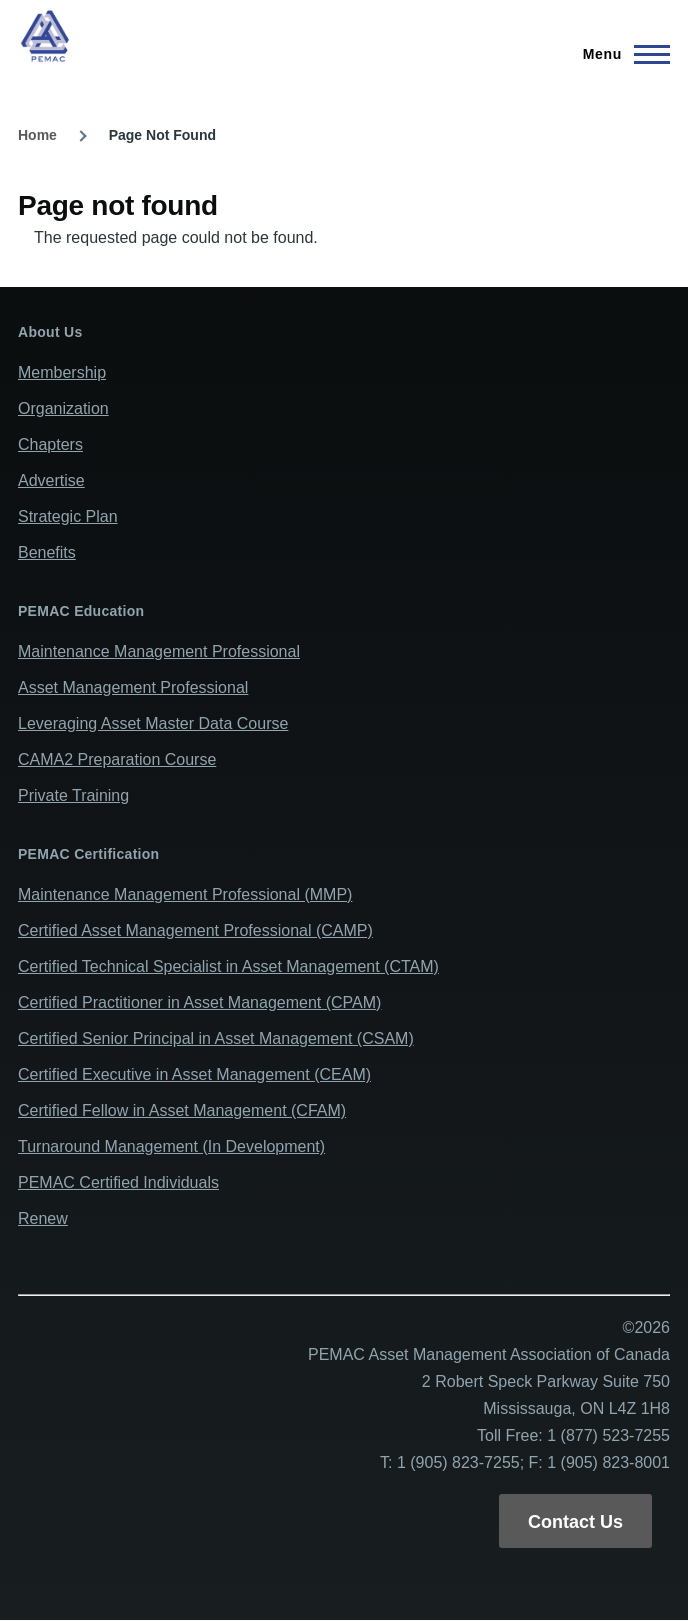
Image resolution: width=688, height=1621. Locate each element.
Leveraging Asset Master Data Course (153, 723)
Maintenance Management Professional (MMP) (185, 894)
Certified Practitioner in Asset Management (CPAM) (199, 1002)
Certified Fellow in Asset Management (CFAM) (182, 1110)
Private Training (73, 795)
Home (37, 135)
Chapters (50, 444)
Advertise (51, 480)
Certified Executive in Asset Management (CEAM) (194, 1074)
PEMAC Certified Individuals (118, 1182)
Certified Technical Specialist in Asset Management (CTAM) (228, 966)
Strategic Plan (68, 516)
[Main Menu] (620, 54)
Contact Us (575, 1522)
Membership (62, 372)
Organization (63, 408)
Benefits (47, 552)
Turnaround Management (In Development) (171, 1146)
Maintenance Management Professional (159, 651)
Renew (43, 1218)
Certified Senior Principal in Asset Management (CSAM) (216, 1038)
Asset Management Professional (133, 687)
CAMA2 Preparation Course (117, 759)
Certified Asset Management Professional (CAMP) (195, 930)
